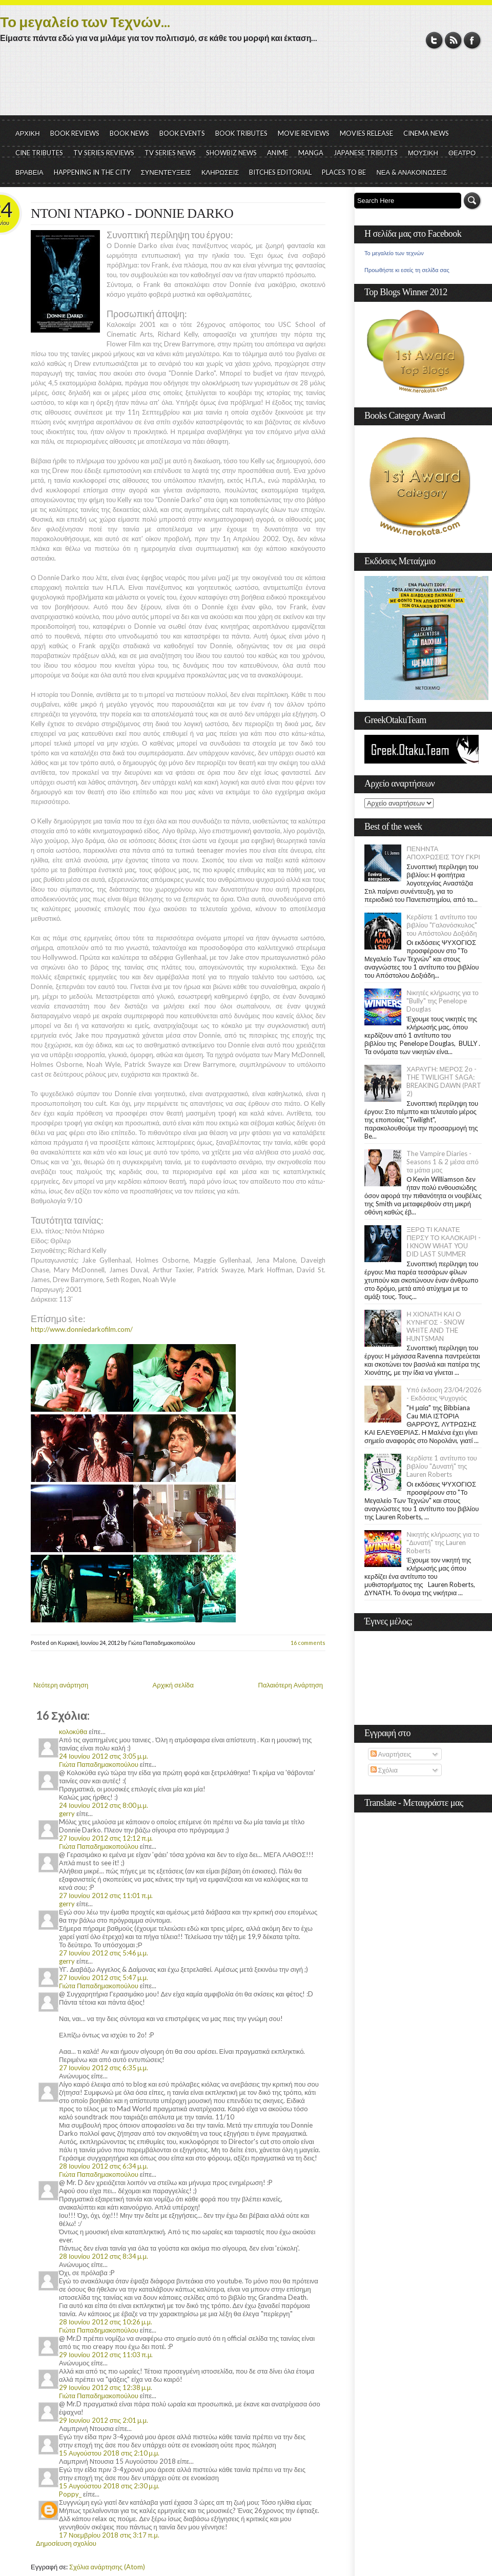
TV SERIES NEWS (170, 153)
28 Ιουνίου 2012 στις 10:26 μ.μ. (105, 2322)
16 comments (308, 1642)
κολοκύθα (73, 1731)
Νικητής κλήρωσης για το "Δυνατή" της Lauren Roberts (442, 1542)
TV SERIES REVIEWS (103, 153)
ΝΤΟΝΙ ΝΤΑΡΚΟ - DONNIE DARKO (132, 213)
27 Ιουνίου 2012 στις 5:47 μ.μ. (103, 1977)
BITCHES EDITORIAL (280, 172)
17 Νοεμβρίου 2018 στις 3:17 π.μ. (109, 2535)
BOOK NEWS (129, 133)
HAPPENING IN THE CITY (92, 172)
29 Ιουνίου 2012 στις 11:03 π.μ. (106, 2355)
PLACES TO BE (344, 172)
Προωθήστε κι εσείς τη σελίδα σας (406, 270)
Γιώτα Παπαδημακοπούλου (98, 1764)
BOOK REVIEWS (74, 133)
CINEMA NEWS (426, 133)
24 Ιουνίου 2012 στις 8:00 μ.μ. (103, 1805)
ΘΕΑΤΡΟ (462, 153)
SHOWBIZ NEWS (231, 153)
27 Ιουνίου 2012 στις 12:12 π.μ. (106, 1838)
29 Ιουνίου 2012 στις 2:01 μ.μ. (103, 2420)
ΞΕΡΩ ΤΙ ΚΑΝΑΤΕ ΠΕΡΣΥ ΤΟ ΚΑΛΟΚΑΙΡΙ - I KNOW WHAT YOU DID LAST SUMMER (443, 1241)
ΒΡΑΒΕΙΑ (29, 172)
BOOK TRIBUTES (241, 133)
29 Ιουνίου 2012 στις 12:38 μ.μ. (105, 2387)
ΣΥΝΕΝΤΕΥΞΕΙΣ (166, 172)
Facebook (472, 40)
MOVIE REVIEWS (304, 133)
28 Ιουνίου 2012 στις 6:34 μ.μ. (103, 2166)
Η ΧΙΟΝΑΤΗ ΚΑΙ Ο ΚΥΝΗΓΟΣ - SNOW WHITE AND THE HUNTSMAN (435, 1326)
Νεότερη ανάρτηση (60, 1685)
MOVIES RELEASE (366, 133)
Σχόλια (384, 1770)
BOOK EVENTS (182, 133)
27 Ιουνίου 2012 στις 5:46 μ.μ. (103, 1953)
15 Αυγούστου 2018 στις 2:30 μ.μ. (109, 2486)
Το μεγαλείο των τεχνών (394, 253)
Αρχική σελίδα (173, 1685)
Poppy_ (70, 2494)
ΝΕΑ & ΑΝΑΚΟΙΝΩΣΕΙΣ (411, 172)
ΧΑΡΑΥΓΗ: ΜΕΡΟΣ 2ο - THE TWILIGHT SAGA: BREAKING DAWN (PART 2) (443, 1081)
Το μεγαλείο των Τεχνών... (85, 21)
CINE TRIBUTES (39, 153)
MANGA (310, 153)
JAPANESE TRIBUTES (366, 153)
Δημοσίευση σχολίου (66, 2543)
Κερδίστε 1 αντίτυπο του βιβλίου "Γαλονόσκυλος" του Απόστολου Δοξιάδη (441, 925)
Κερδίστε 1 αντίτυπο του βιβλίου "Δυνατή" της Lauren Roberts (441, 1466)
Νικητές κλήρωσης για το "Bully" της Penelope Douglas (442, 1000)
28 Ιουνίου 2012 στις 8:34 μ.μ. (103, 2256)
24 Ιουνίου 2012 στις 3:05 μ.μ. (103, 1756)
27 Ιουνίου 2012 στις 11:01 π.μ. (106, 1895)
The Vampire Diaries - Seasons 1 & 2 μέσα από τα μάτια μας (442, 1161)
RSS (453, 40)
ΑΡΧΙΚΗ (27, 133)
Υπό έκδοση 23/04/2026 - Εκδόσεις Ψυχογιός (444, 1394)
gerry (67, 1813)
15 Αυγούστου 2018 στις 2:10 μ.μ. (109, 2453)
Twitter (434, 40)
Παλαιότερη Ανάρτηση (290, 1685)
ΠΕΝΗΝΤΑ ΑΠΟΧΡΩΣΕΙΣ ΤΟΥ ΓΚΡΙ (443, 852)
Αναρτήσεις (391, 1754)
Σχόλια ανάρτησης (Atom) (107, 2567)
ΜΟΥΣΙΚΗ (423, 153)
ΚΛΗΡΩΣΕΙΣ (220, 172)
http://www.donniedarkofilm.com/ (82, 1329)
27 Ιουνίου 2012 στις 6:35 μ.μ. (103, 2068)
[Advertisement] (246, 87)
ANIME (277, 153)
